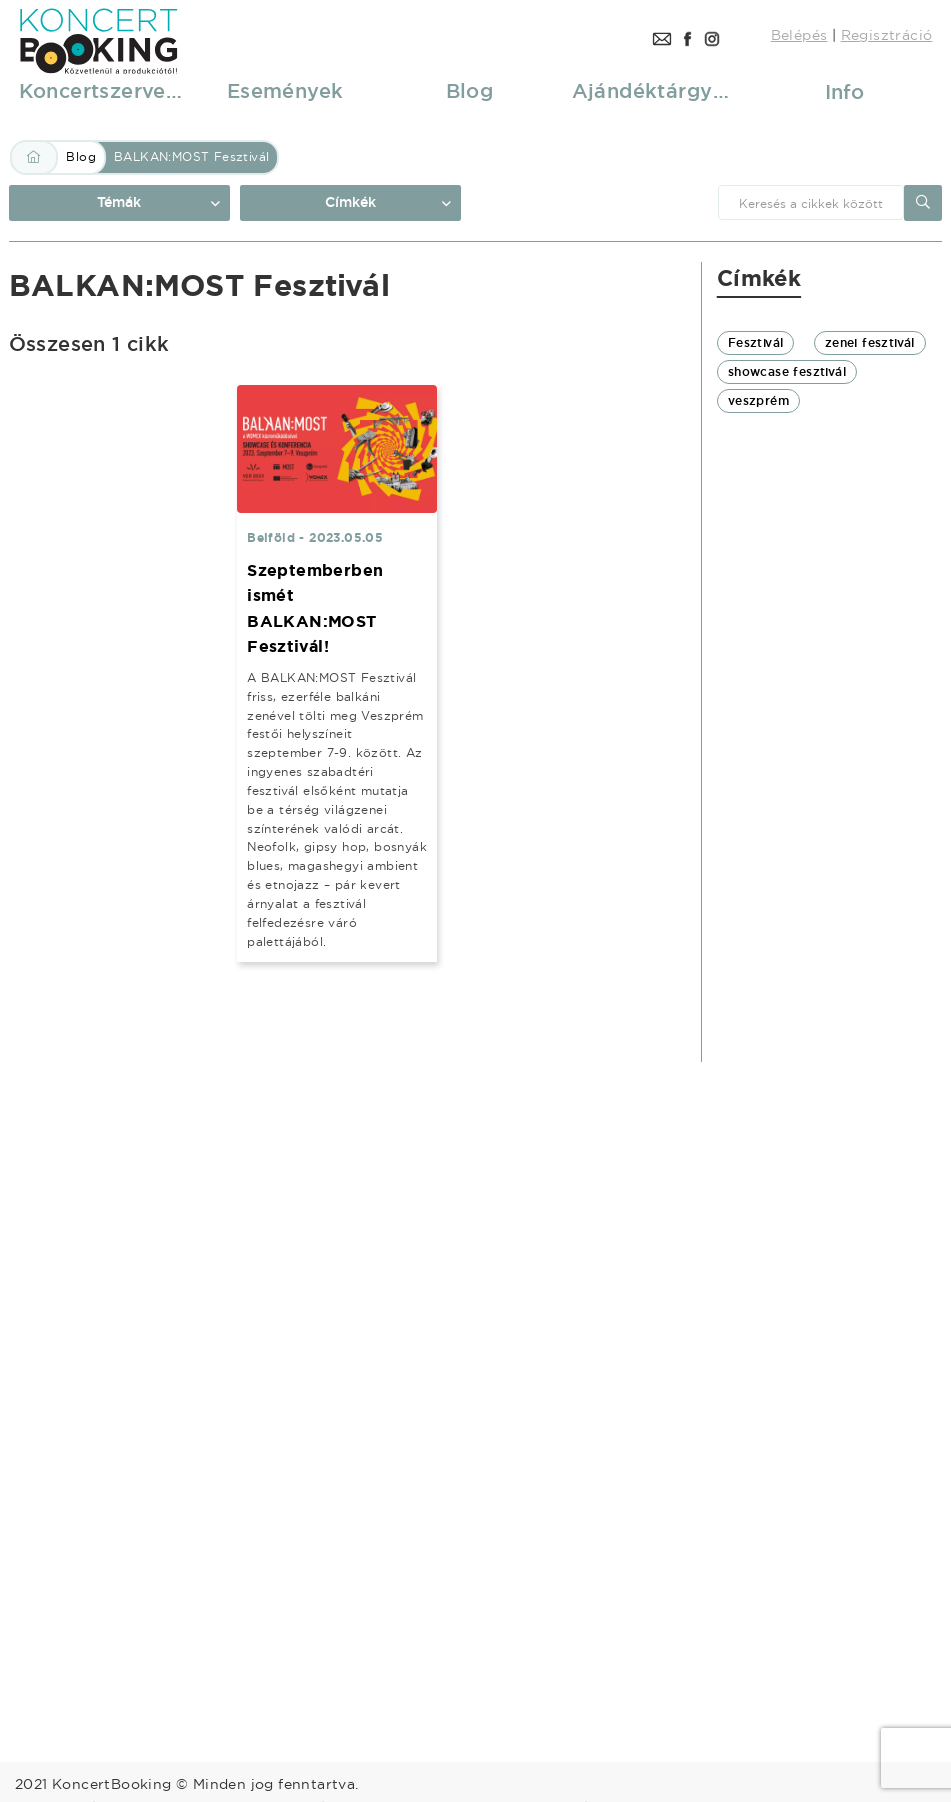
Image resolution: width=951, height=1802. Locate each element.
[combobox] (811, 202)
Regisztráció (887, 35)
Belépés (799, 35)
